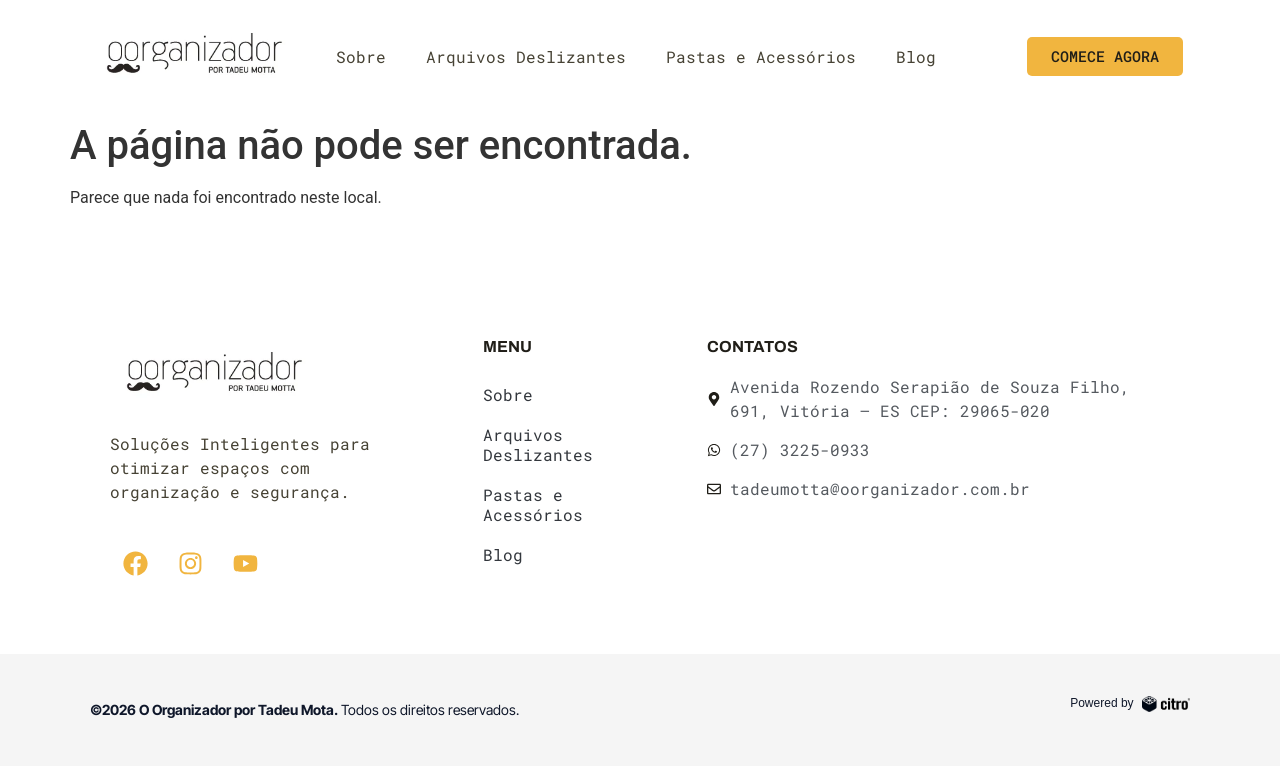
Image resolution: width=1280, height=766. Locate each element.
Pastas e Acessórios (761, 56)
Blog (916, 56)
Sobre (361, 56)
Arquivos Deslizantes (526, 56)
